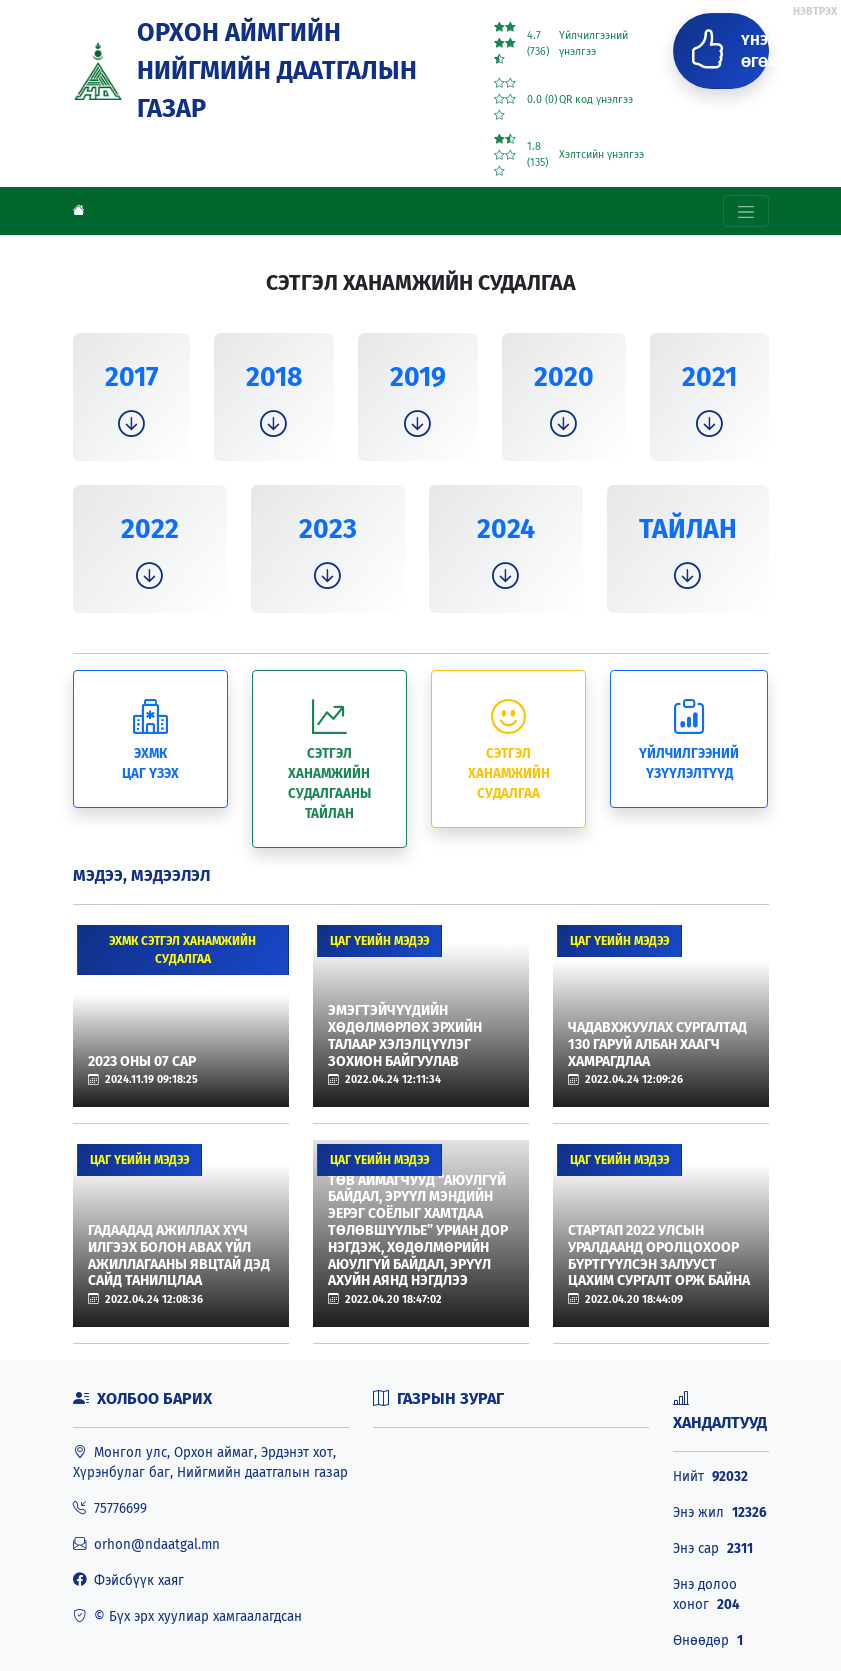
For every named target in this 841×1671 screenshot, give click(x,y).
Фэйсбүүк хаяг (128, 1581)
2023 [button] (328, 529)
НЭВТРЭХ (815, 11)
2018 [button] (274, 377)
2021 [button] (709, 377)
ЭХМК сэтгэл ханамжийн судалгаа (182, 950)
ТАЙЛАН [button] (688, 529)
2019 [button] (418, 377)
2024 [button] (506, 529)
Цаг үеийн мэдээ (379, 941)
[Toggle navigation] (746, 211)
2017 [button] (131, 377)
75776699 (110, 1509)
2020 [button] (564, 377)
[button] (131, 425)
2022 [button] (150, 529)
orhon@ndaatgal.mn (146, 1545)
